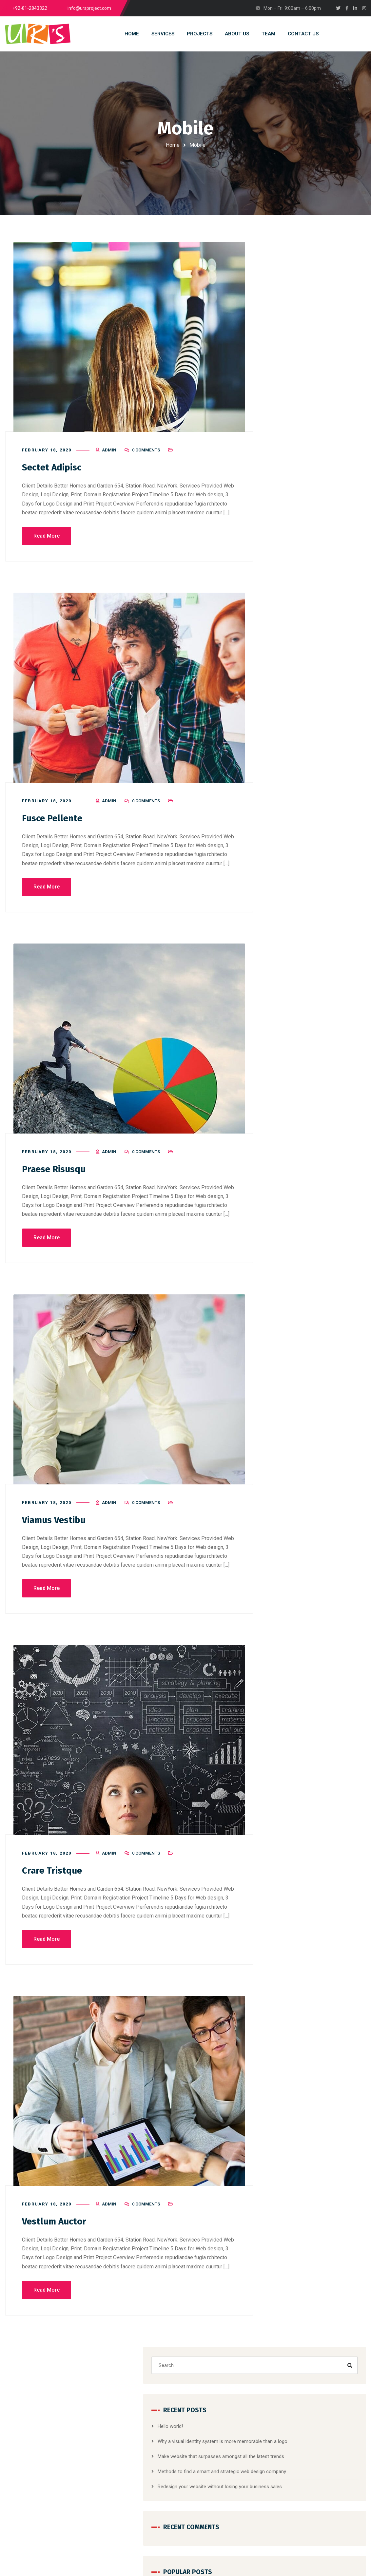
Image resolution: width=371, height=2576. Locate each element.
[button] (312, 625)
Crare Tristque (54, 1875)
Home (173, 145)
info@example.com (61, 2531)
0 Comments (146, 456)
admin (109, 456)
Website (321, 710)
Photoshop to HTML (156, 2476)
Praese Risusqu (56, 1174)
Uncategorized (294, 832)
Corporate (315, 682)
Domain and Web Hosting (161, 2452)
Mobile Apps (289, 710)
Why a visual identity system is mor (327, 2473)
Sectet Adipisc (54, 473)
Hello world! (291, 328)
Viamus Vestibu (56, 1525)
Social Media (319, 587)
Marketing (317, 696)
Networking (291, 802)
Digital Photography (155, 2464)
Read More (46, 542)
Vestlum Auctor (56, 2226)
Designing (287, 696)
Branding (285, 682)
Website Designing (153, 2440)
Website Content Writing (160, 2487)
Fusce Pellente (54, 824)
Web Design (291, 847)
